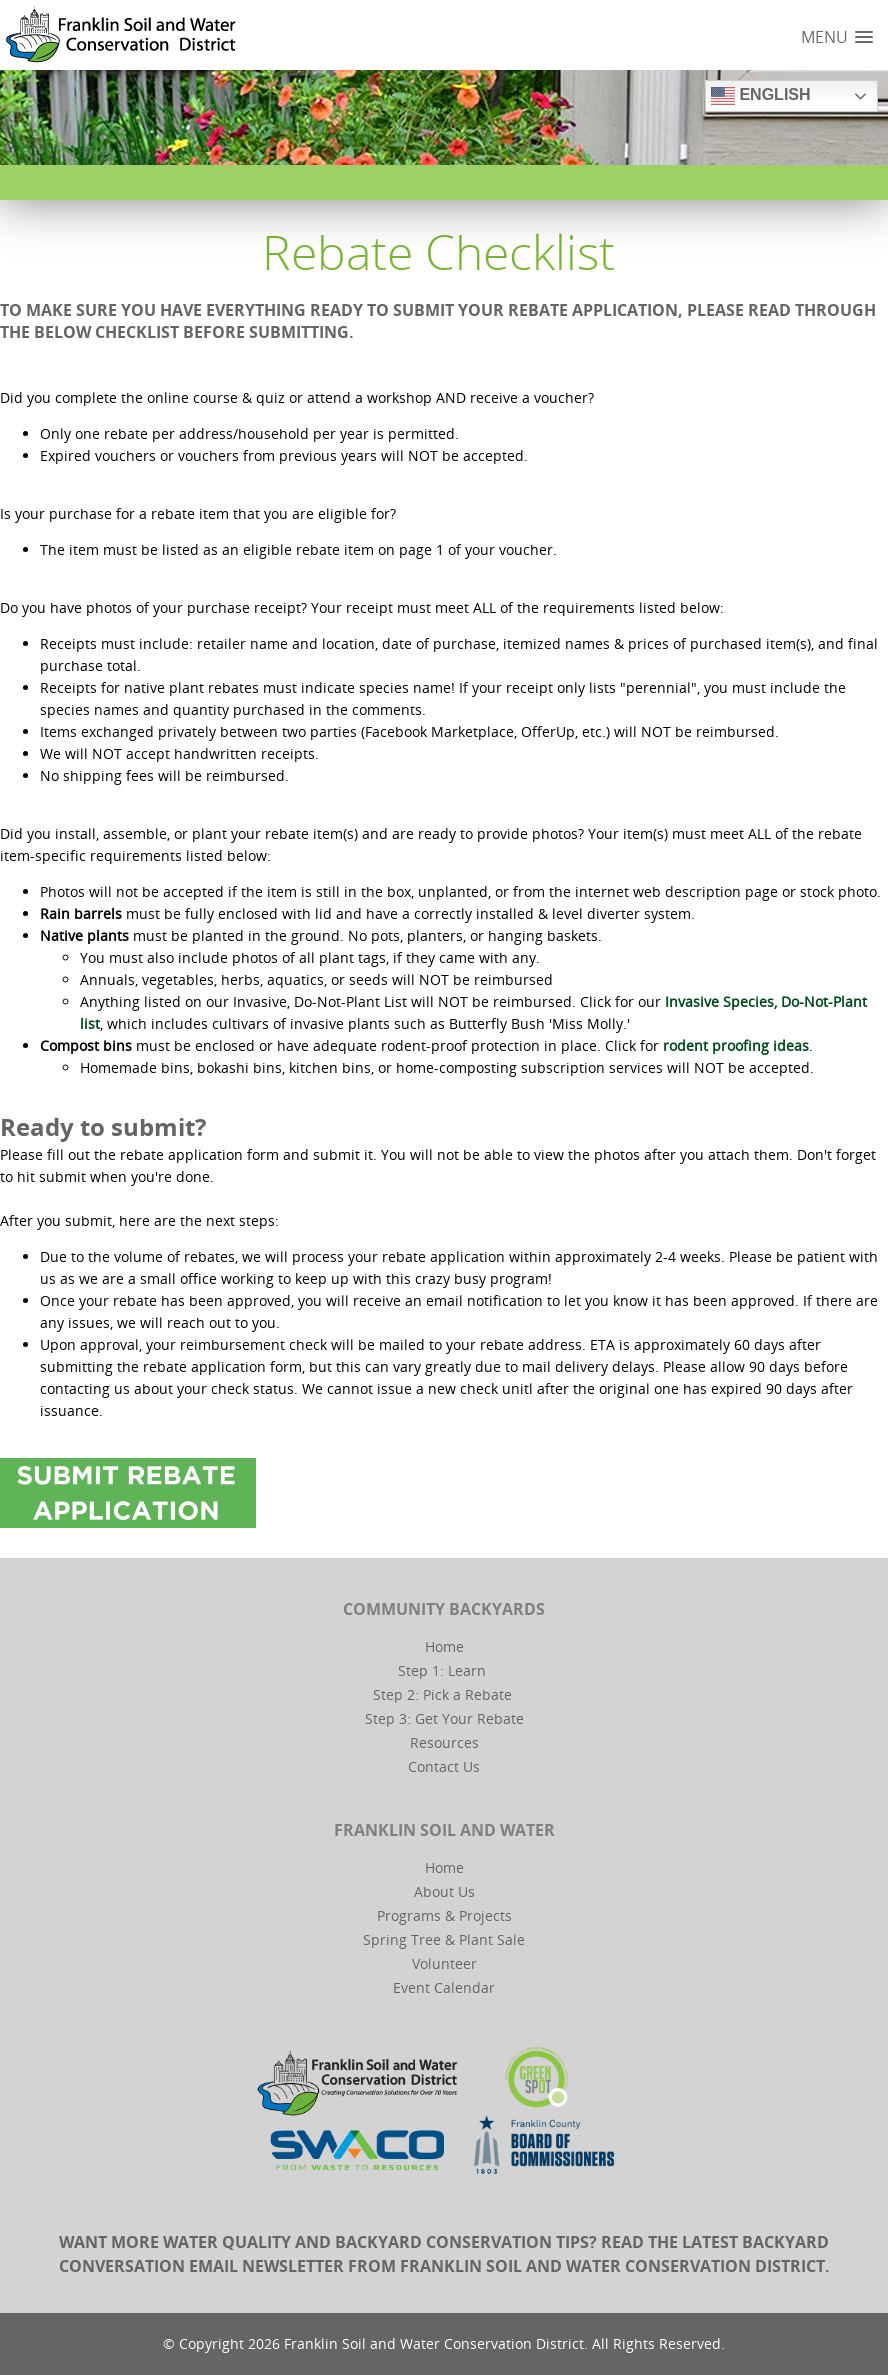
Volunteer (444, 1963)
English (761, 96)
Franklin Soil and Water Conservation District (612, 2266)
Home (444, 1646)
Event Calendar (444, 1987)
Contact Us (444, 1766)
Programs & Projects (444, 1915)
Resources (444, 1742)
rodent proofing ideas (736, 1045)
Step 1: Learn (442, 1670)
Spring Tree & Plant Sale (444, 1939)
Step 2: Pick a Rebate (442, 1694)
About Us (444, 1891)
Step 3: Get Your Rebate (444, 1718)
